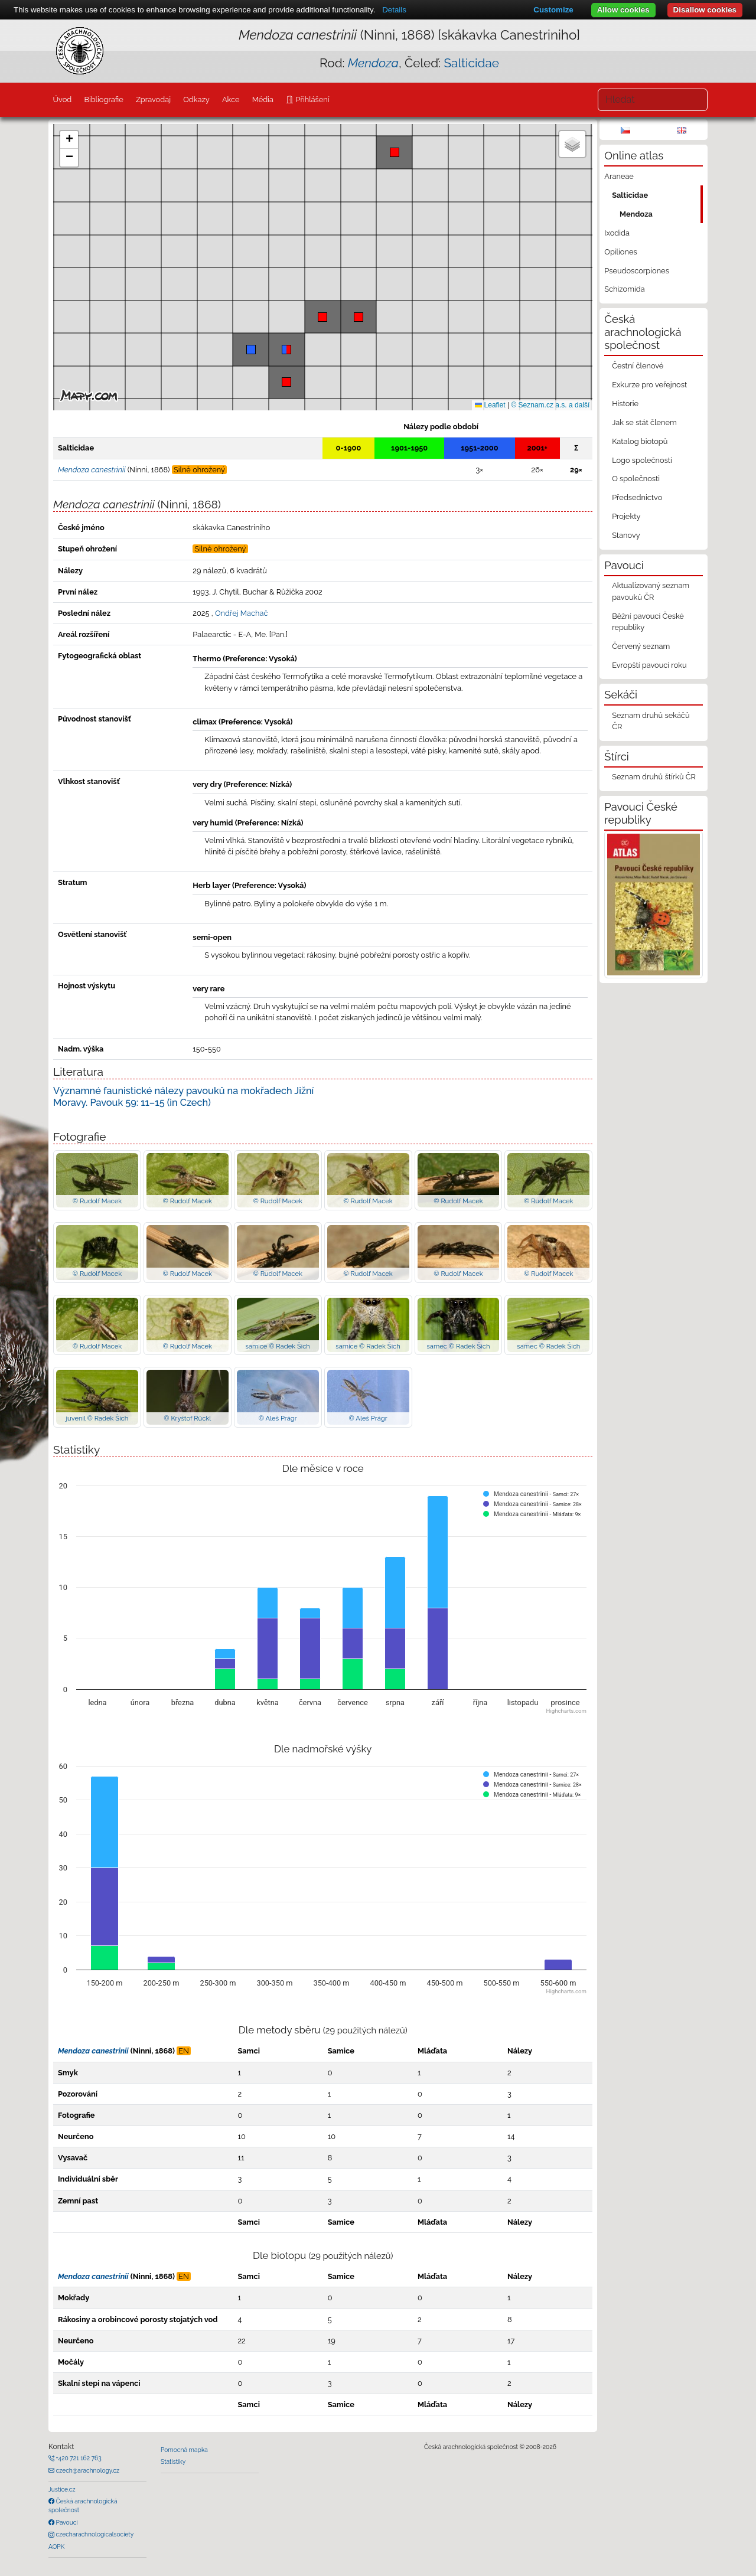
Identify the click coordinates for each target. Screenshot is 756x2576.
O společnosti (636, 478)
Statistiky (173, 2461)
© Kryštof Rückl (187, 1418)
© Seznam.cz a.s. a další (550, 405)
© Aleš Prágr (278, 1418)
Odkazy (196, 99)
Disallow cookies (705, 9)
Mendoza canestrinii (93, 2050)
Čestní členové (637, 365)
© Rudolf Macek (97, 1201)
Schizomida (624, 289)
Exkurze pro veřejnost (649, 384)
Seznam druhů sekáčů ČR (650, 721)
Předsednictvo (637, 497)
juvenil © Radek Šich (97, 1418)
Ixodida (617, 232)
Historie (625, 403)
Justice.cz (62, 2489)
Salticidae (471, 62)
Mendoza (636, 214)
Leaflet (490, 405)
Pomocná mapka (184, 2449)
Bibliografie (103, 99)
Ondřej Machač (241, 613)
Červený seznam (641, 646)
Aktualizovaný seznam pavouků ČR (650, 591)
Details (394, 9)
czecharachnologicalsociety (93, 2534)
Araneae (619, 176)
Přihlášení (311, 99)
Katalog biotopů (639, 441)
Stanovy (626, 535)
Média (262, 99)
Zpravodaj (153, 99)
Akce (231, 99)
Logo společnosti (642, 460)
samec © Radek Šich (458, 1346)
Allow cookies (623, 9)
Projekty (626, 516)
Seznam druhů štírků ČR (654, 776)
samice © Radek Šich (277, 1346)
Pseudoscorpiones (636, 270)
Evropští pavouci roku (649, 665)
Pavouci (66, 2522)
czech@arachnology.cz (86, 2470)
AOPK (56, 2546)
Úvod (62, 99)
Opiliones (620, 251)
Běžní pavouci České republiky (648, 622)
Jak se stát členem (644, 422)
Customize (553, 9)
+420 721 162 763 (78, 2457)
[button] (358, 317)
